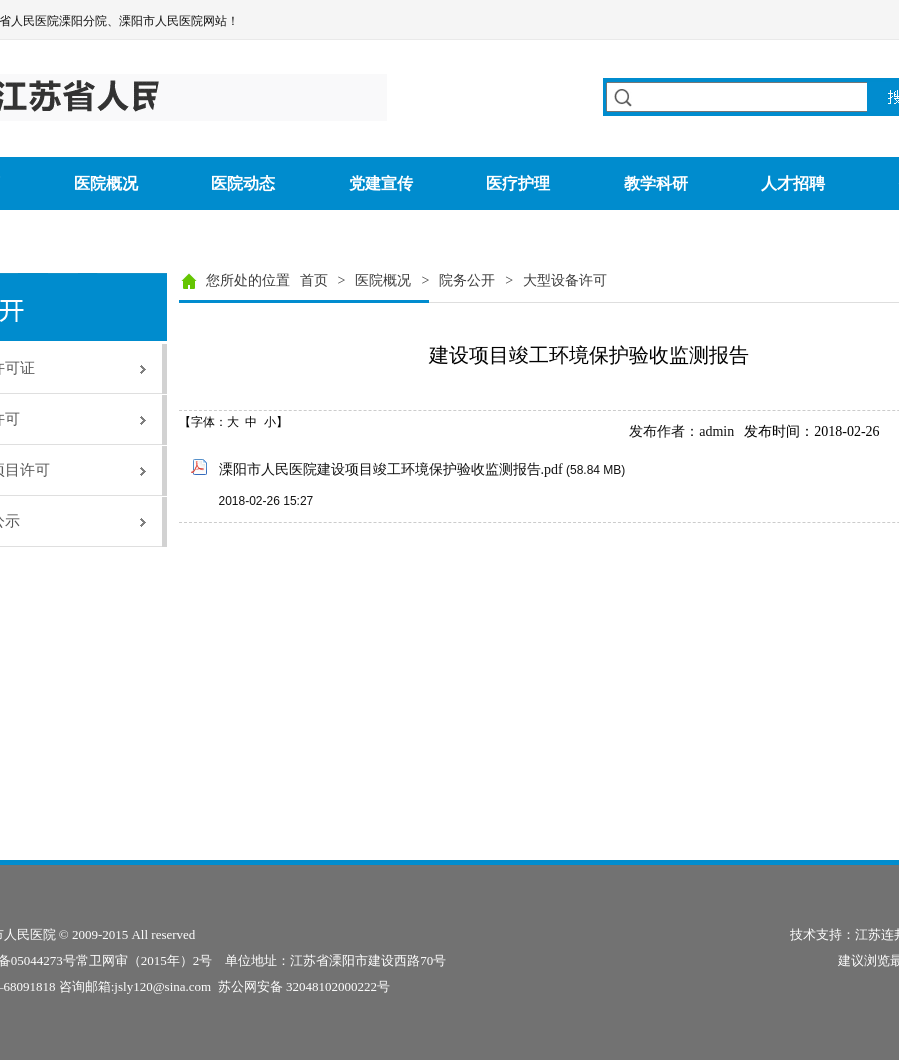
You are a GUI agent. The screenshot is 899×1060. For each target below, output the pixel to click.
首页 (314, 280)
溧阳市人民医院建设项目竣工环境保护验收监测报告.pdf (391, 469)
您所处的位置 (248, 280)
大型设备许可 (565, 280)
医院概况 (383, 280)
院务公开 (467, 280)
